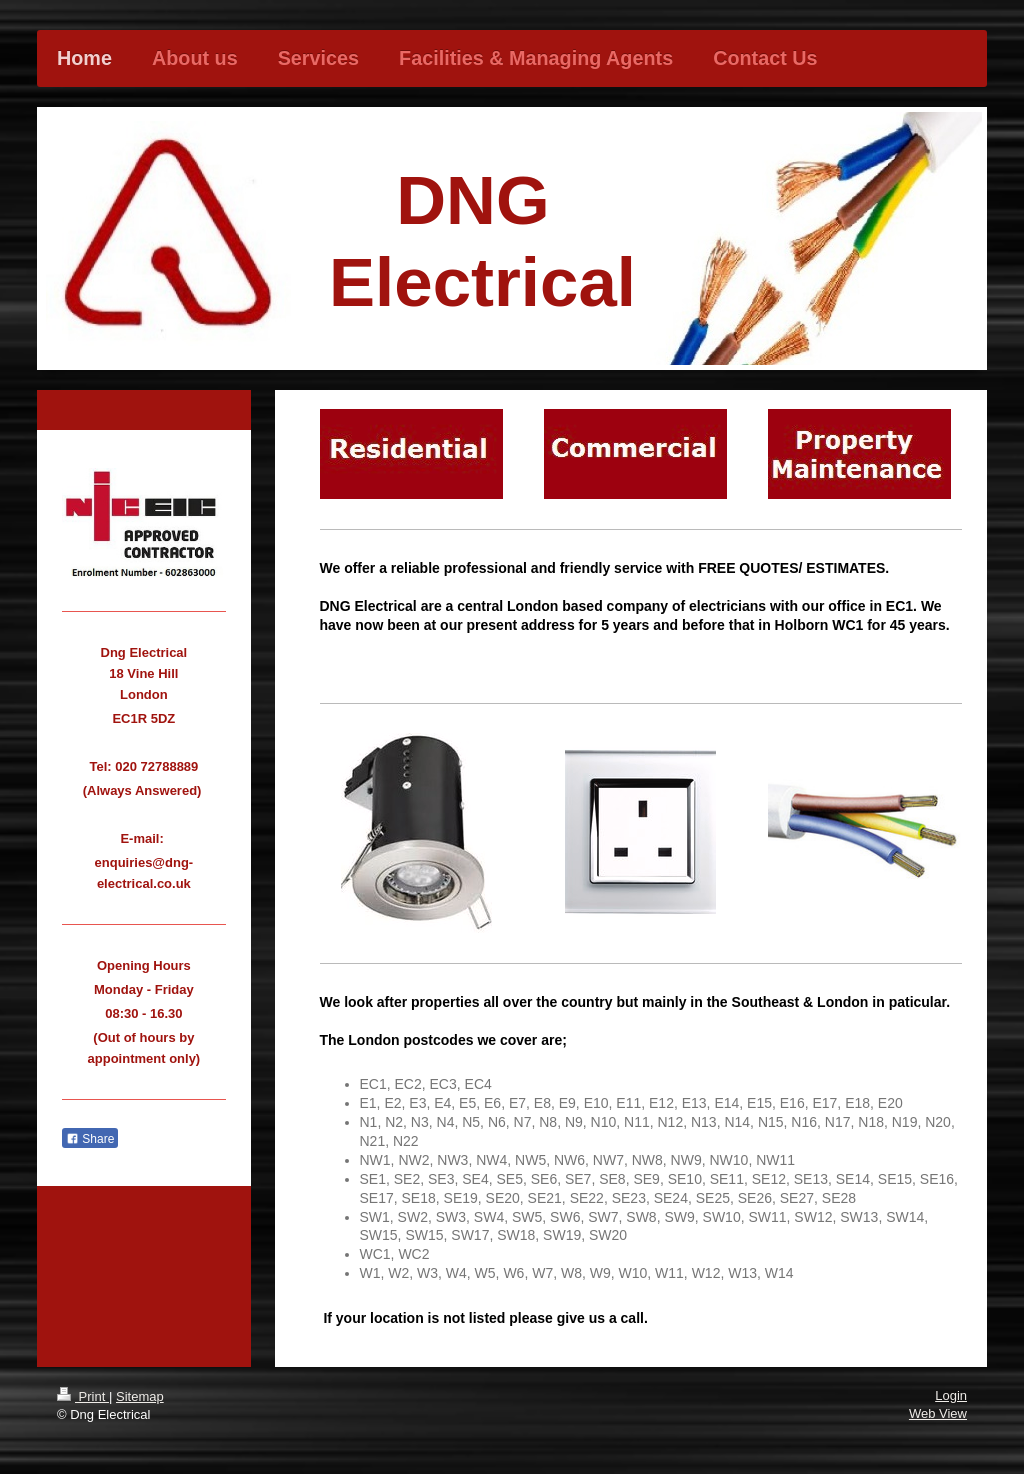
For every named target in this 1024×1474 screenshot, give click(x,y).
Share (90, 1139)
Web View (938, 1413)
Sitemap (140, 1396)
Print (83, 1396)
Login (951, 1395)
